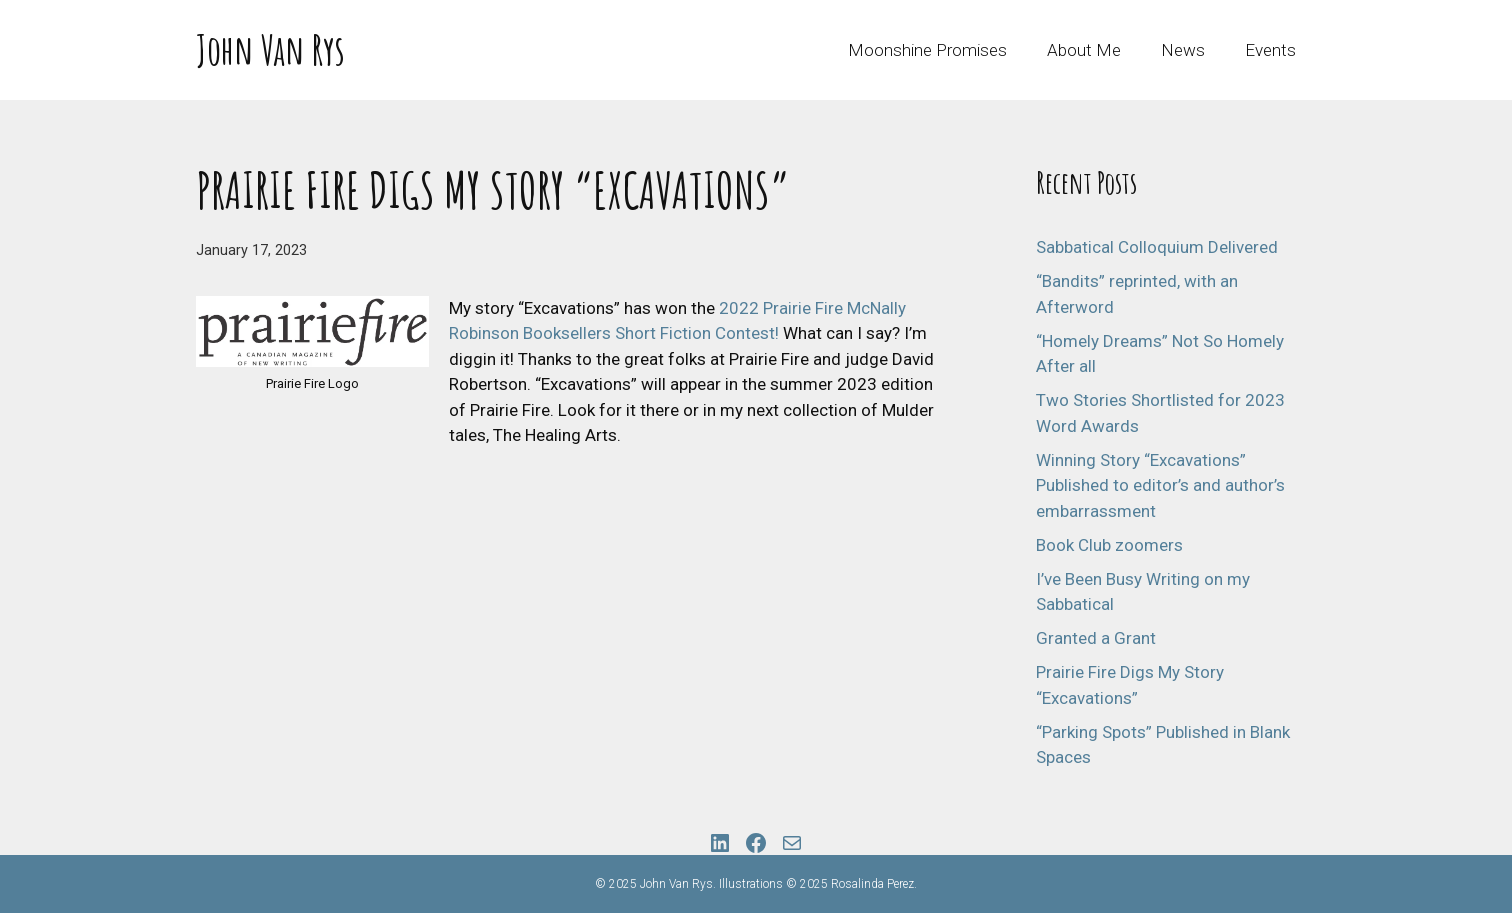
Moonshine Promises (927, 50)
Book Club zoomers (1109, 545)
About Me (1084, 50)
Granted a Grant (1096, 638)
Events (1270, 50)
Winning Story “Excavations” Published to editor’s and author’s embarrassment (1160, 485)
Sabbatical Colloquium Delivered (1157, 247)
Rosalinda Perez (872, 884)
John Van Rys (270, 49)
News (1183, 50)
